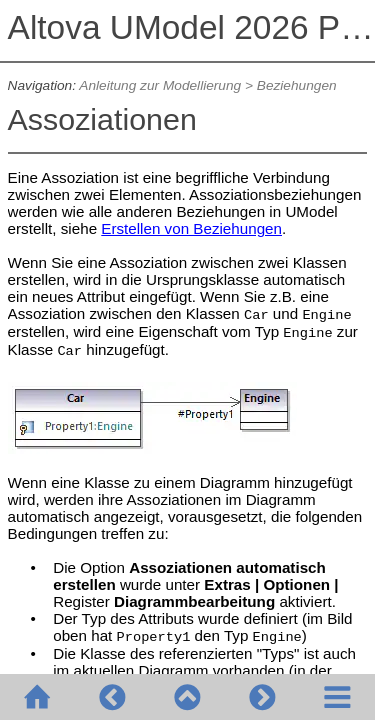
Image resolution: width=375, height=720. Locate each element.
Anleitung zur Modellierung (160, 85)
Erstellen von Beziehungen (191, 228)
